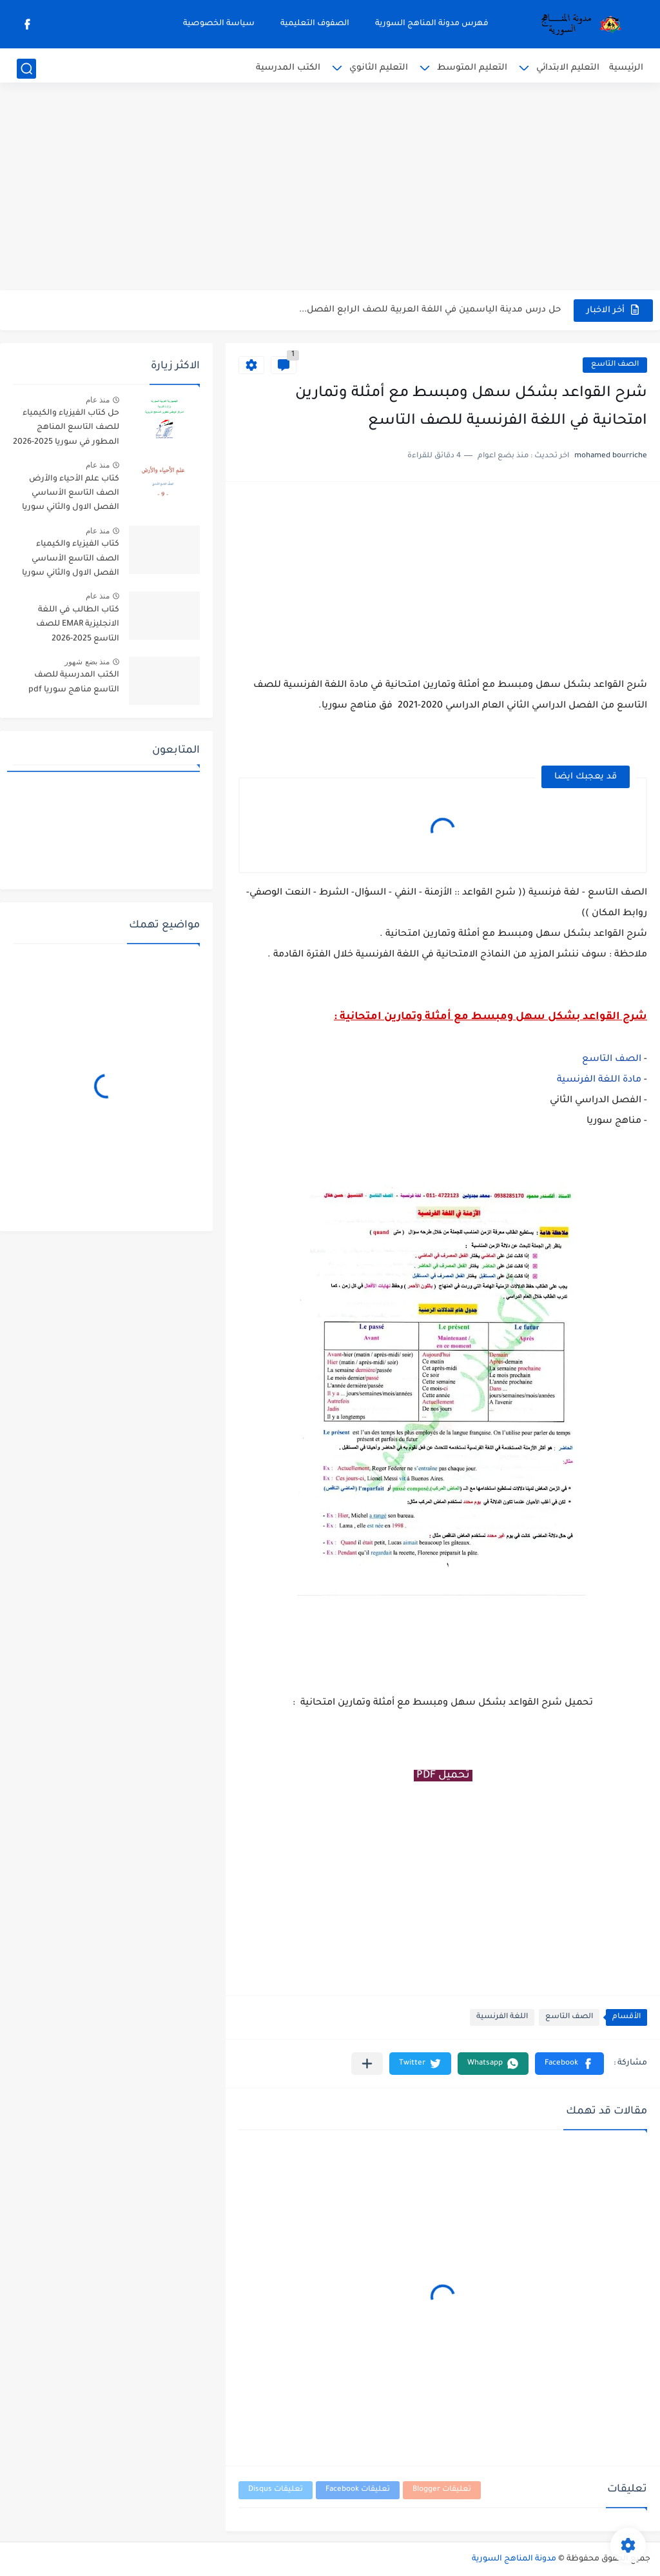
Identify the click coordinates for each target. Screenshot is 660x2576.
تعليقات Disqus (275, 2490)
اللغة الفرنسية (502, 2017)
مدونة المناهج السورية (514, 2559)
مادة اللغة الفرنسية (599, 1080)
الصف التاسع (615, 365)
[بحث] (26, 69)
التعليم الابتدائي (567, 68)
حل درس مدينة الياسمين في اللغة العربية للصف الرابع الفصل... (430, 310)
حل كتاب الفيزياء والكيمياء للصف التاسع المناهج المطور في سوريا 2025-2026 (66, 428)
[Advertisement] (330, 190)
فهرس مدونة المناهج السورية (432, 23)
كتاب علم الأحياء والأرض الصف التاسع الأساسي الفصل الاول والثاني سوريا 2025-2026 (70, 496)
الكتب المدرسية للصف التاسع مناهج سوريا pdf (73, 682)
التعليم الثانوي (378, 68)
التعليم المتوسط (472, 68)
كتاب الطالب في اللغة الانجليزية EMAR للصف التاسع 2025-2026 (77, 625)
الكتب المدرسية (288, 68)
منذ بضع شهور (87, 661)
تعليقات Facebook (357, 2490)
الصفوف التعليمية (314, 23)
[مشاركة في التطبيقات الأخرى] (367, 2063)
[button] (569, 2063)
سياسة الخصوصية (219, 23)
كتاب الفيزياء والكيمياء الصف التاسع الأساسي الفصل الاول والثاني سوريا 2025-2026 (70, 561)
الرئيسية (626, 68)
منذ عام (98, 399)
